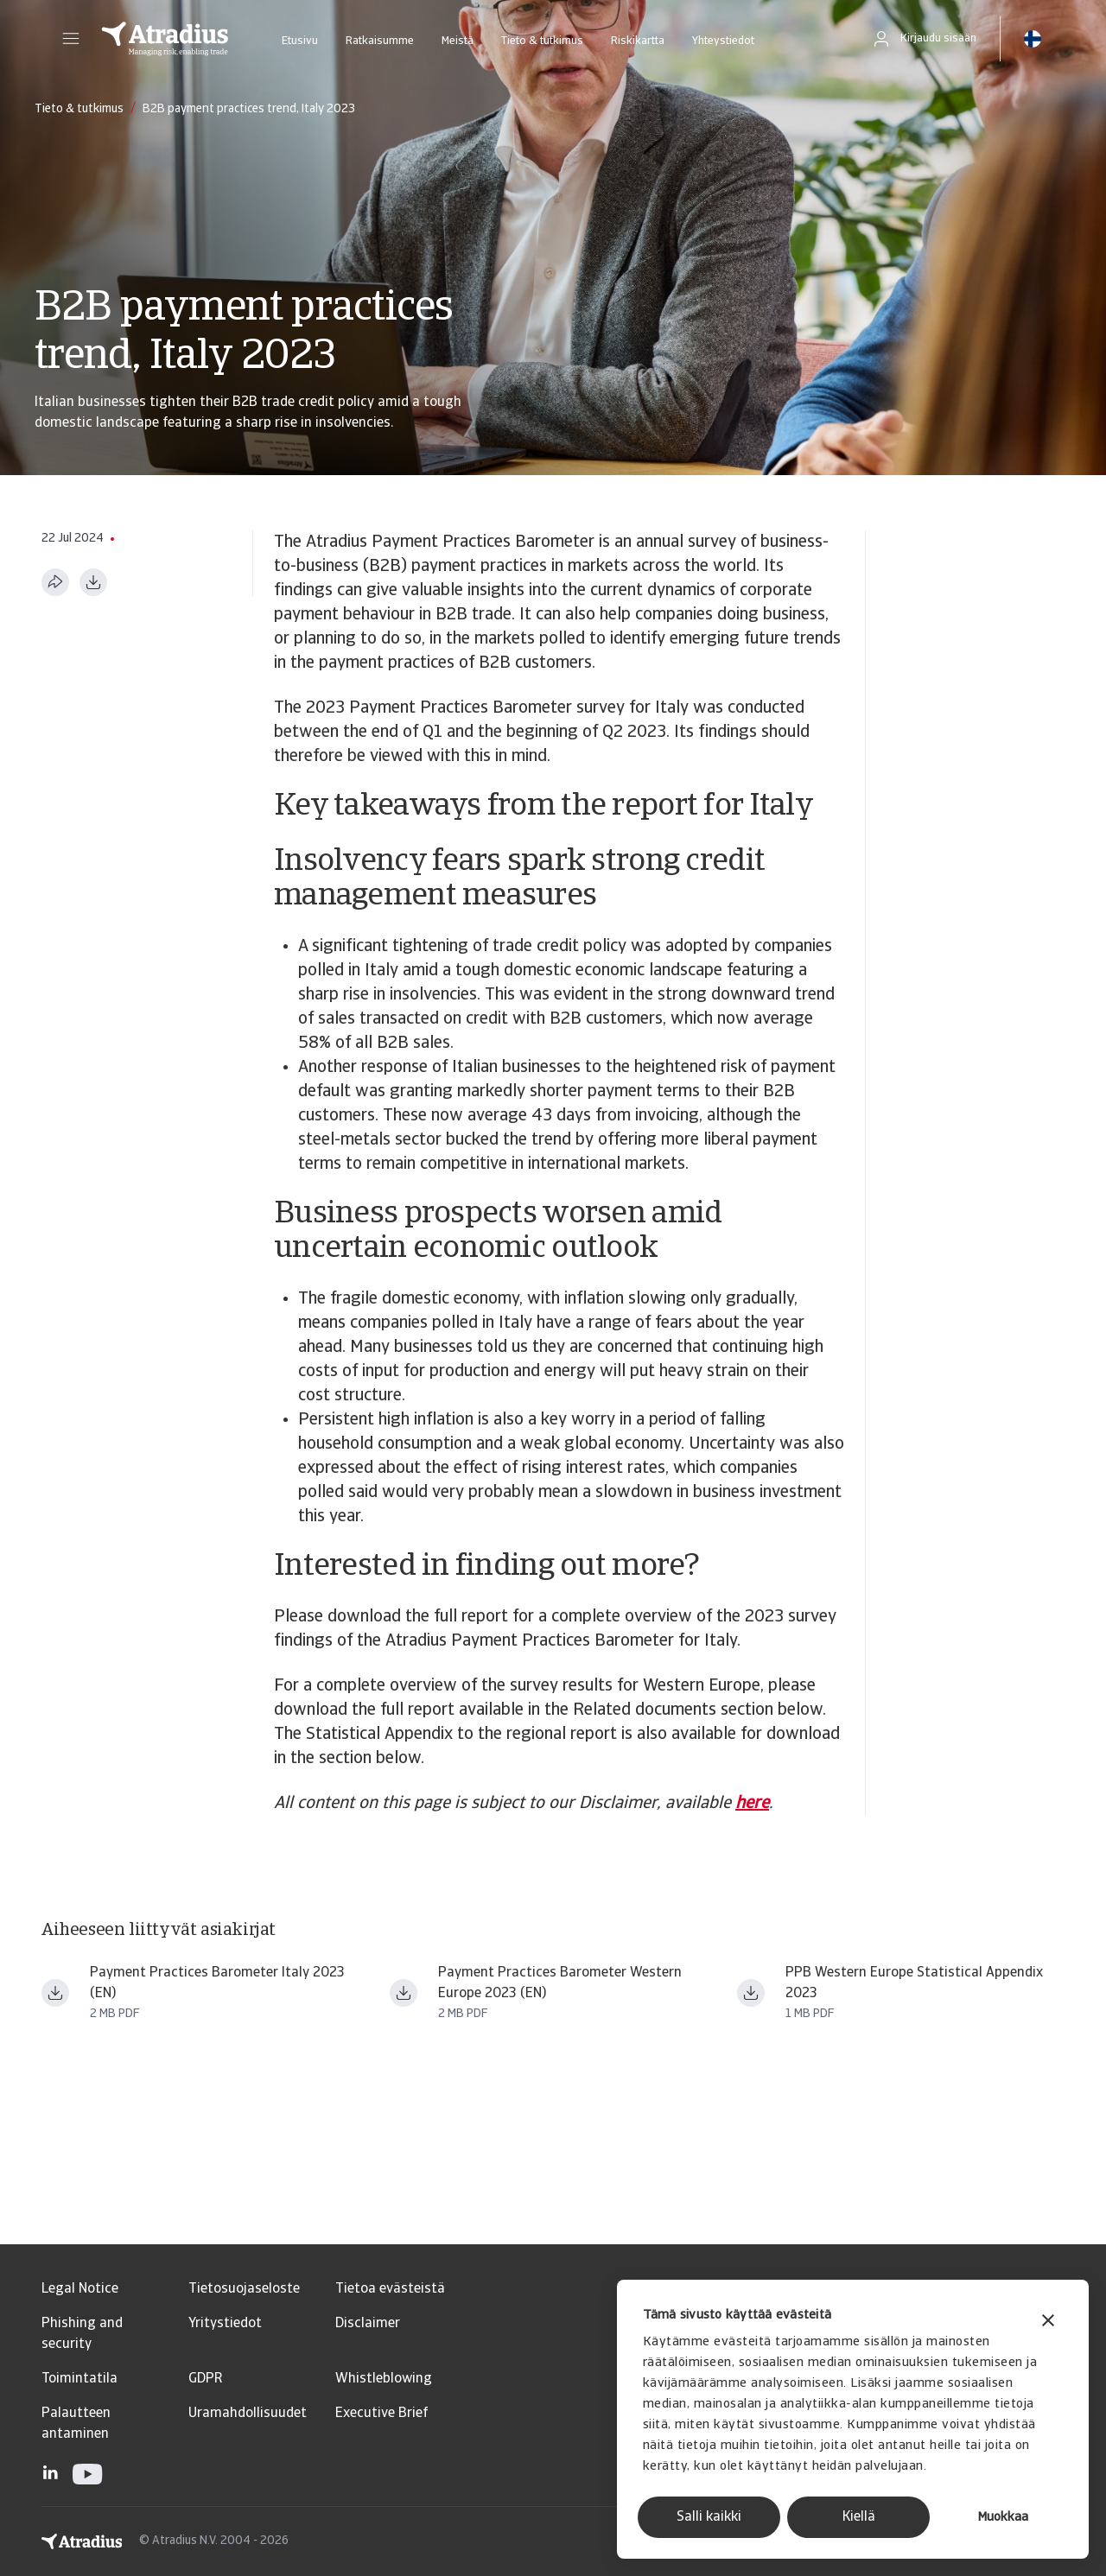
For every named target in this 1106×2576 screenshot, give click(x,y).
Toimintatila (79, 2379)
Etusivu (300, 41)
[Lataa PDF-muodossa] (93, 582)
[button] (70, 39)
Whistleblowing (383, 2379)
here (752, 1803)
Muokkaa (1002, 2517)
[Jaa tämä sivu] (55, 582)
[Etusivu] (165, 39)
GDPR (205, 2379)
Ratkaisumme (380, 41)
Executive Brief (381, 2414)
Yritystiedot (225, 2324)
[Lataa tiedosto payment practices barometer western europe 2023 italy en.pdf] (55, 1993)
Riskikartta (637, 41)
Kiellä (858, 2517)
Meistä (458, 41)
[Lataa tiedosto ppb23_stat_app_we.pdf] (751, 1993)
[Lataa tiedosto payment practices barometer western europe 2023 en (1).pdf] (403, 1993)
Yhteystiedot (723, 41)
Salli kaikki (709, 2517)
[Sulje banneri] (1048, 2322)
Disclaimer (367, 2324)
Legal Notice (79, 2289)
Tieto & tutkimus (542, 41)
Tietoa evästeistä (390, 2289)
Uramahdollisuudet (247, 2414)
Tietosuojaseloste (244, 2289)
